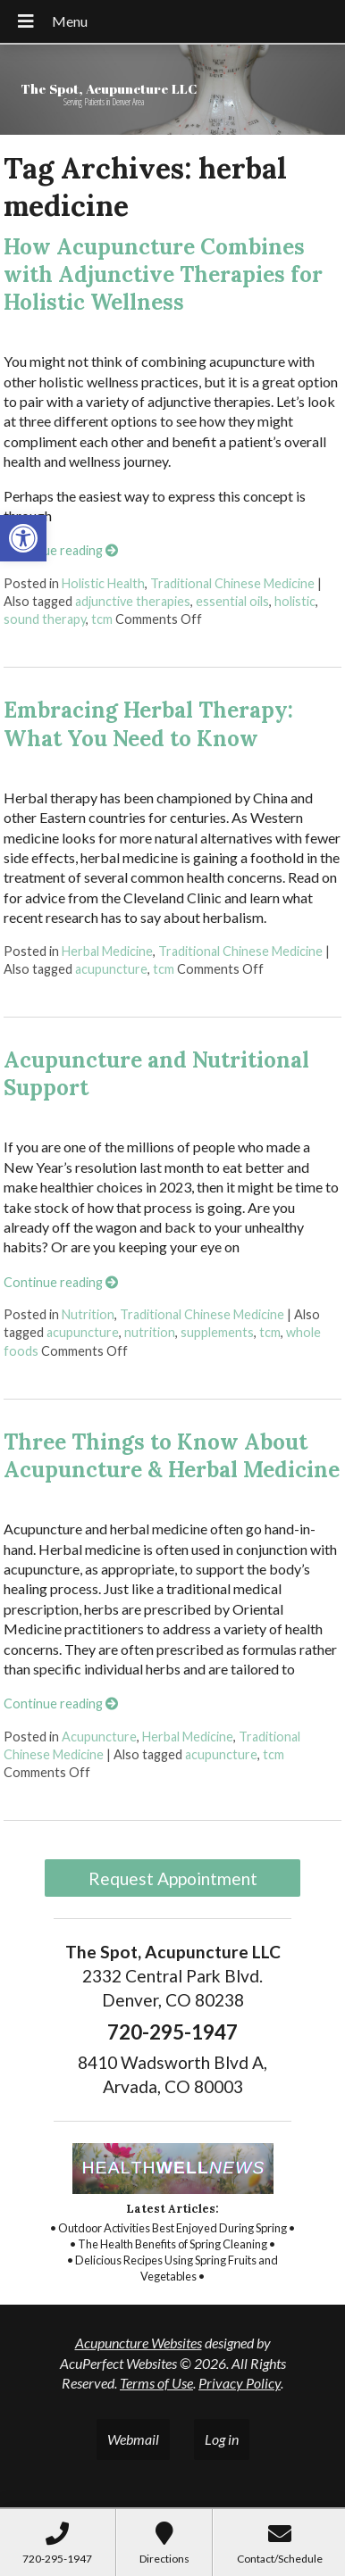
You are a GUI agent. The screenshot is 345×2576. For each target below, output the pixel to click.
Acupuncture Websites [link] (138, 2342)
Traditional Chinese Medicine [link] (232, 583)
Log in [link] (222, 2439)
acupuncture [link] (111, 968)
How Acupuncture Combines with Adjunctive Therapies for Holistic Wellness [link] (163, 274)
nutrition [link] (149, 1332)
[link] (23, 538)
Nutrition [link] (88, 1314)
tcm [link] (102, 619)
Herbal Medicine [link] (107, 951)
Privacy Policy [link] (239, 2382)
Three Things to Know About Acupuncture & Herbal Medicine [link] (172, 1455)
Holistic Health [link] (103, 583)
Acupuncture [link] (99, 1736)
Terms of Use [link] (156, 2382)
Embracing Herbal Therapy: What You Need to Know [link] (148, 724)
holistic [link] (295, 601)
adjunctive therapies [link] (132, 601)
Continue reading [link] (61, 550)
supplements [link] (217, 1332)
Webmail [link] (133, 2439)
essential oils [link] (232, 601)
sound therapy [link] (45, 619)
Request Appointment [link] (172, 1878)
